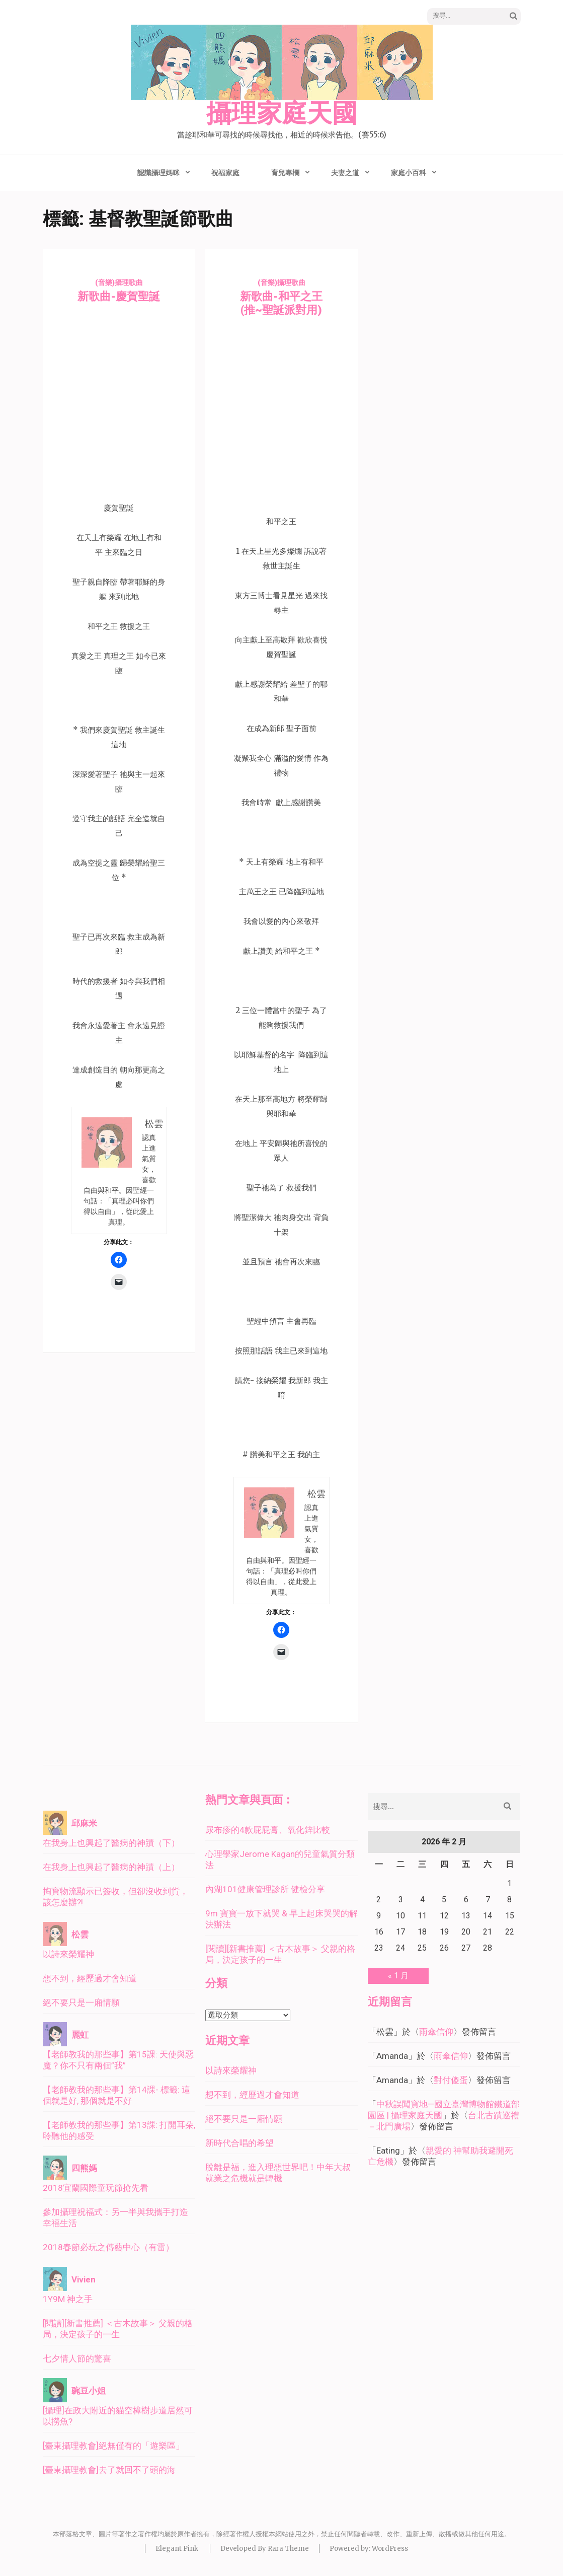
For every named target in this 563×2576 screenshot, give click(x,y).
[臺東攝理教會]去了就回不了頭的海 (109, 2470)
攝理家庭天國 (281, 113)
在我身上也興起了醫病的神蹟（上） (111, 1867)
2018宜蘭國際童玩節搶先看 (95, 2188)
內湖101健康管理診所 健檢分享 (265, 1889)
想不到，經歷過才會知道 (90, 1978)
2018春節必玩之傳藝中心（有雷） (108, 2247)
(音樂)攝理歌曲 (119, 282)
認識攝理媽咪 (158, 172)
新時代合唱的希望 (239, 2143)
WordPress (390, 2548)
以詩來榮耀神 (68, 1954)
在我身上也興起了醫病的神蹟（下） (111, 1843)
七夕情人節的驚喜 (77, 2358)
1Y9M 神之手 (68, 2299)
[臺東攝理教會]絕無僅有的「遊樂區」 (113, 2446)
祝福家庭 (225, 172)
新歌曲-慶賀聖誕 (118, 296)
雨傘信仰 (436, 2032)
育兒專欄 (285, 172)
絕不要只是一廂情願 (81, 2002)
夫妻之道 (345, 172)
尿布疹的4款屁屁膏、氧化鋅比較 (267, 1830)
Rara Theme (288, 2548)
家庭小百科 (408, 172)
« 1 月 (398, 1975)
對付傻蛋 (451, 2080)
